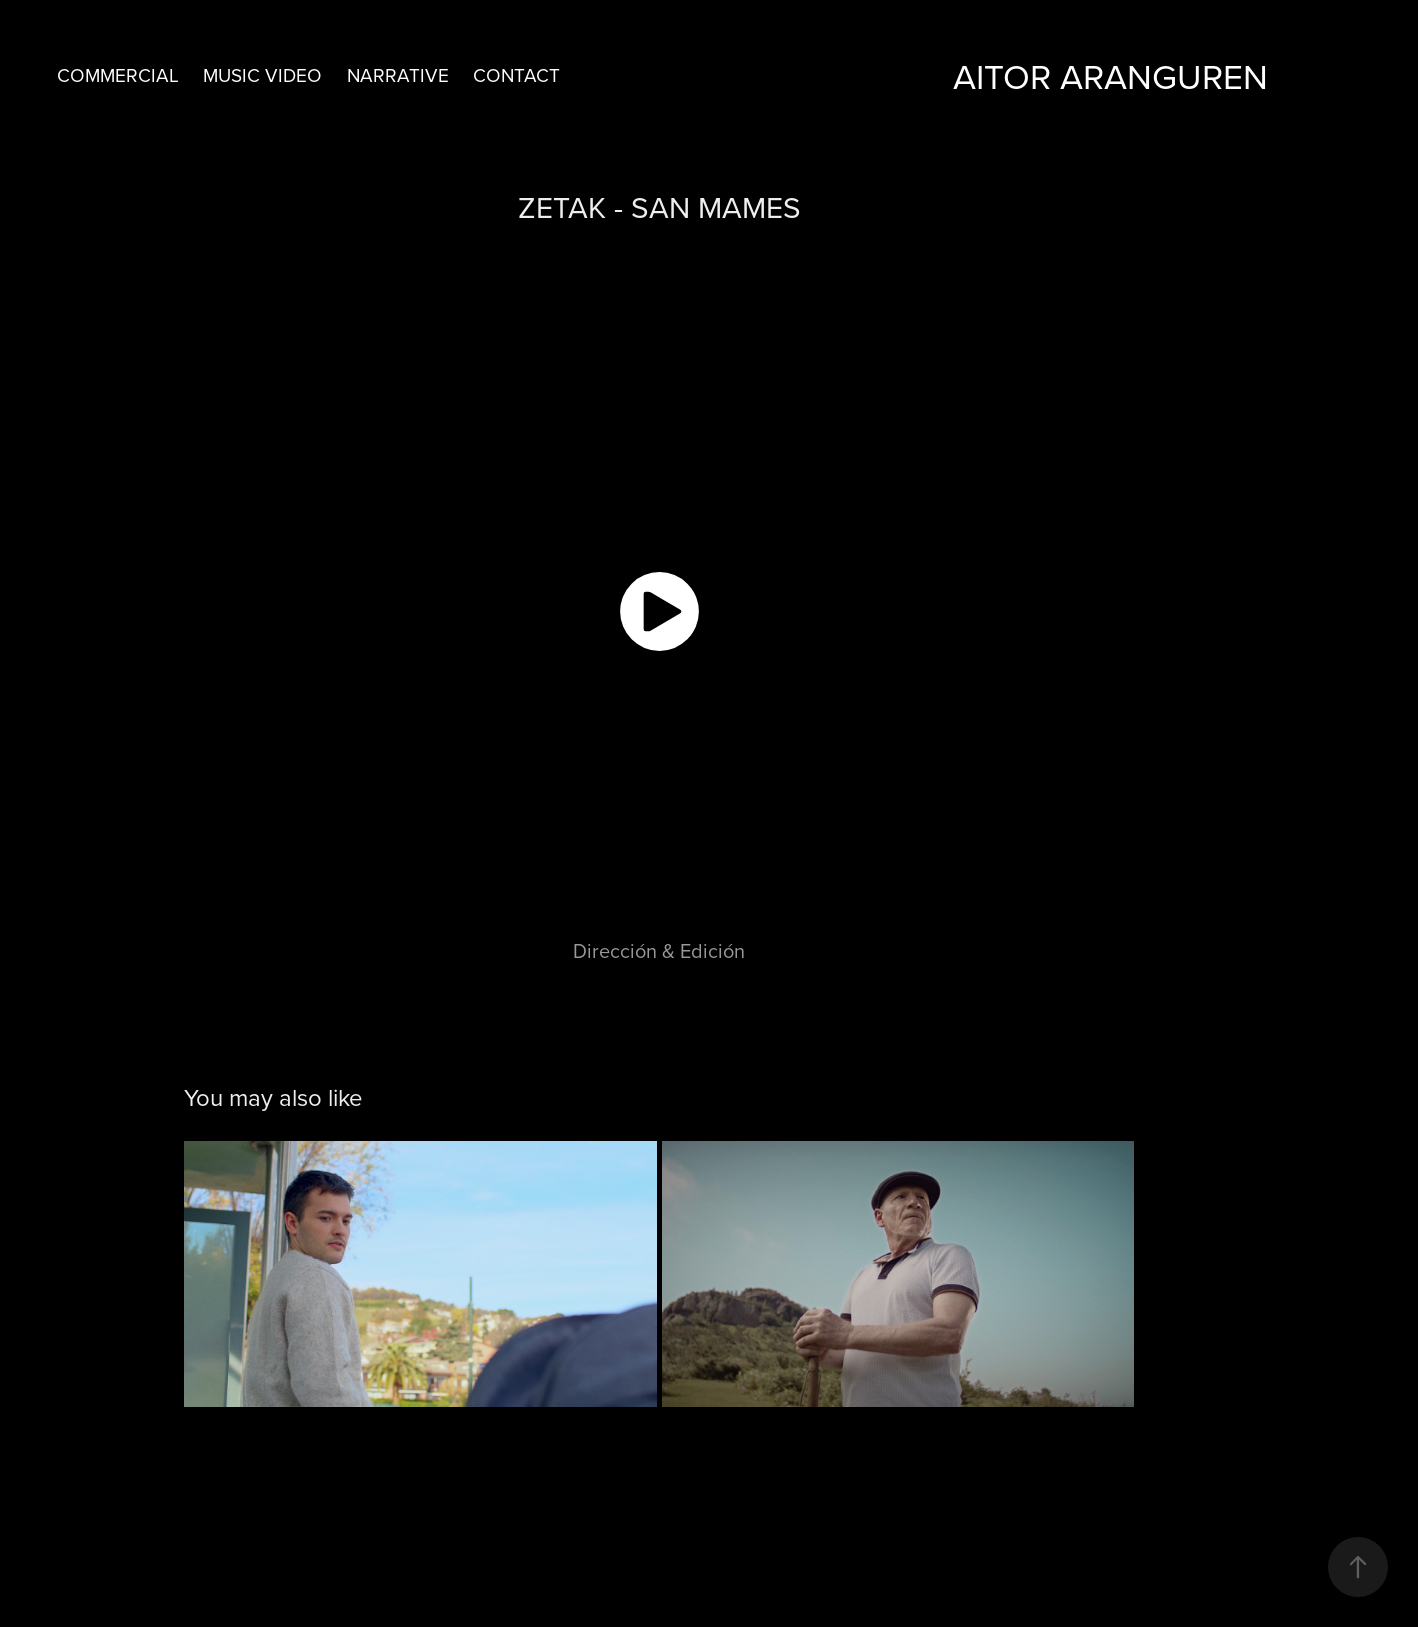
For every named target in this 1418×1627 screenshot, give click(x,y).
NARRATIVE (398, 74)
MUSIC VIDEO (262, 74)
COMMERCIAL (118, 74)
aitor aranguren (1110, 75)
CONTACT (516, 74)
